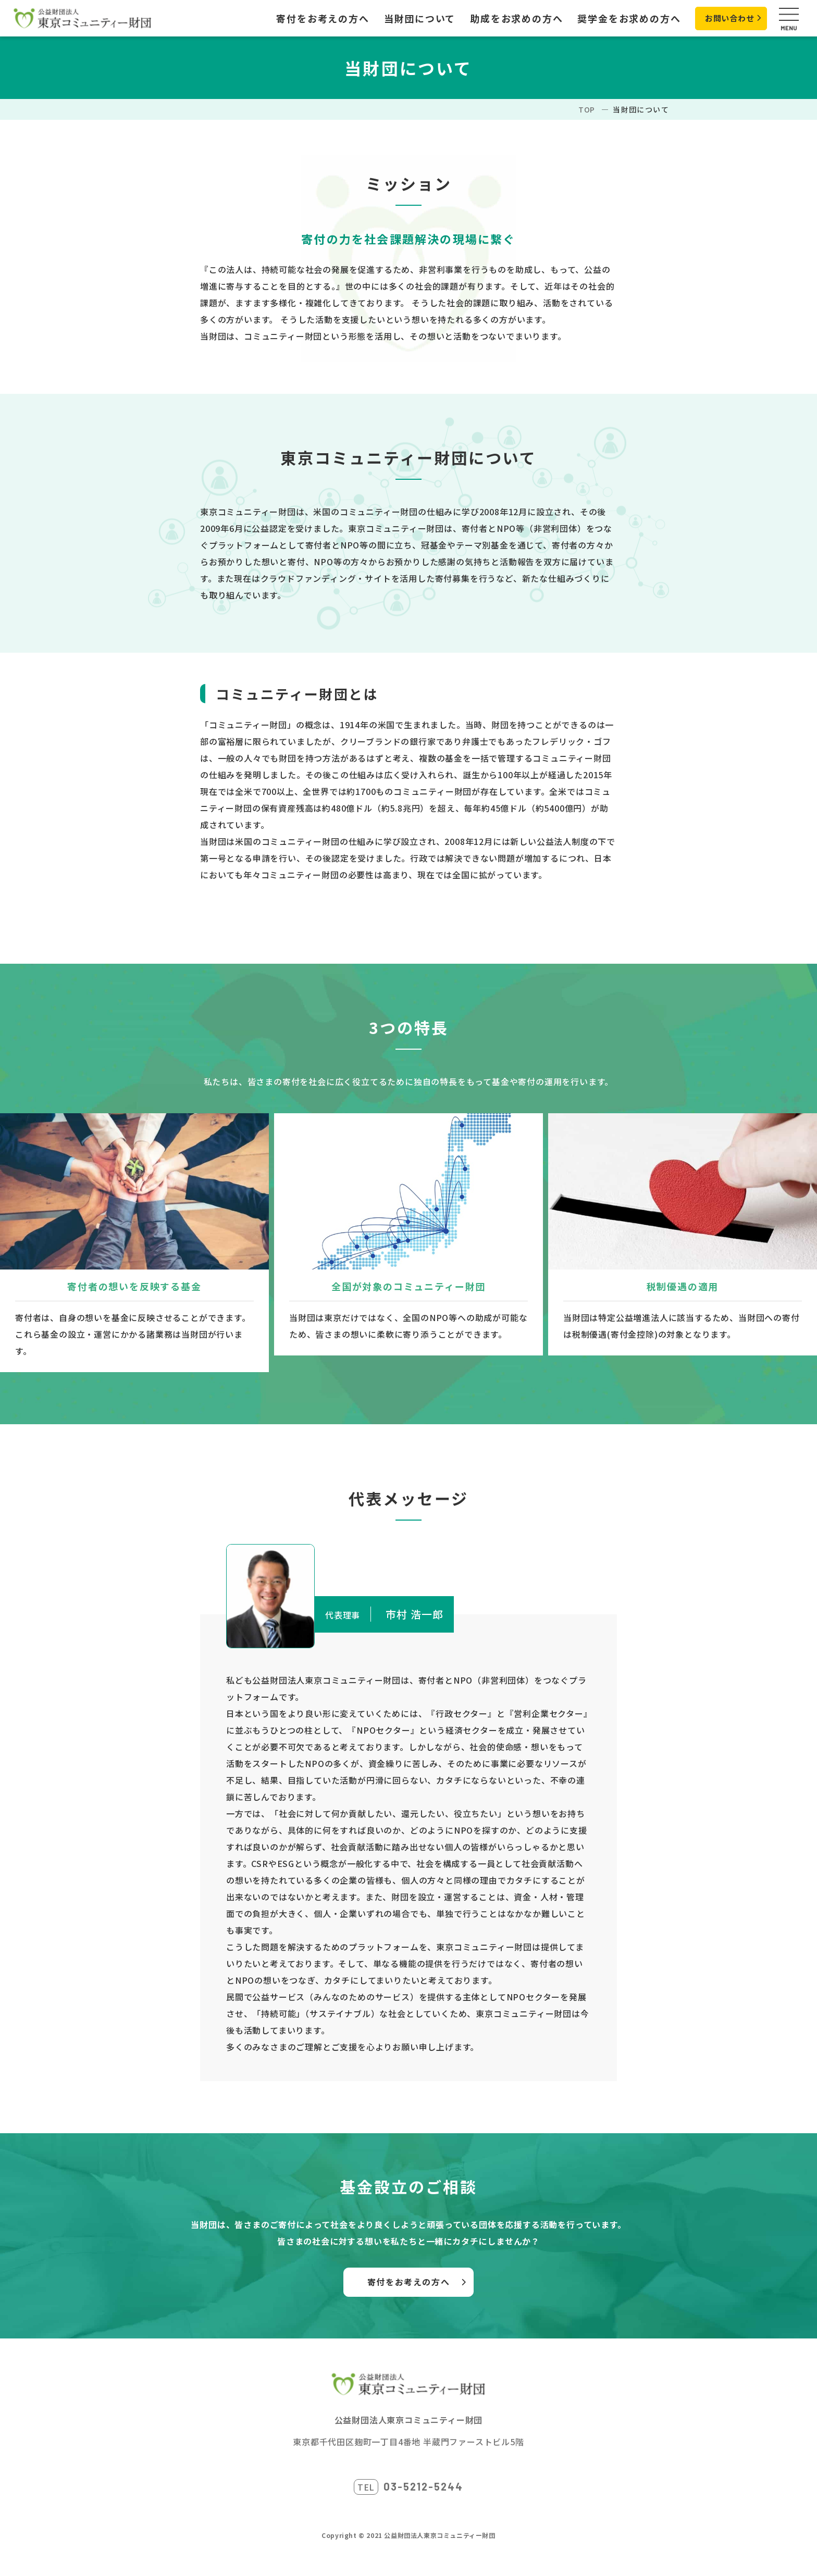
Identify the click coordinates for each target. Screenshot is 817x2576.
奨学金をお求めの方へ (620, 18)
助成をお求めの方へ (507, 18)
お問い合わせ (723, 17)
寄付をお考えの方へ (313, 18)
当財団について (411, 18)
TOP (586, 109)
